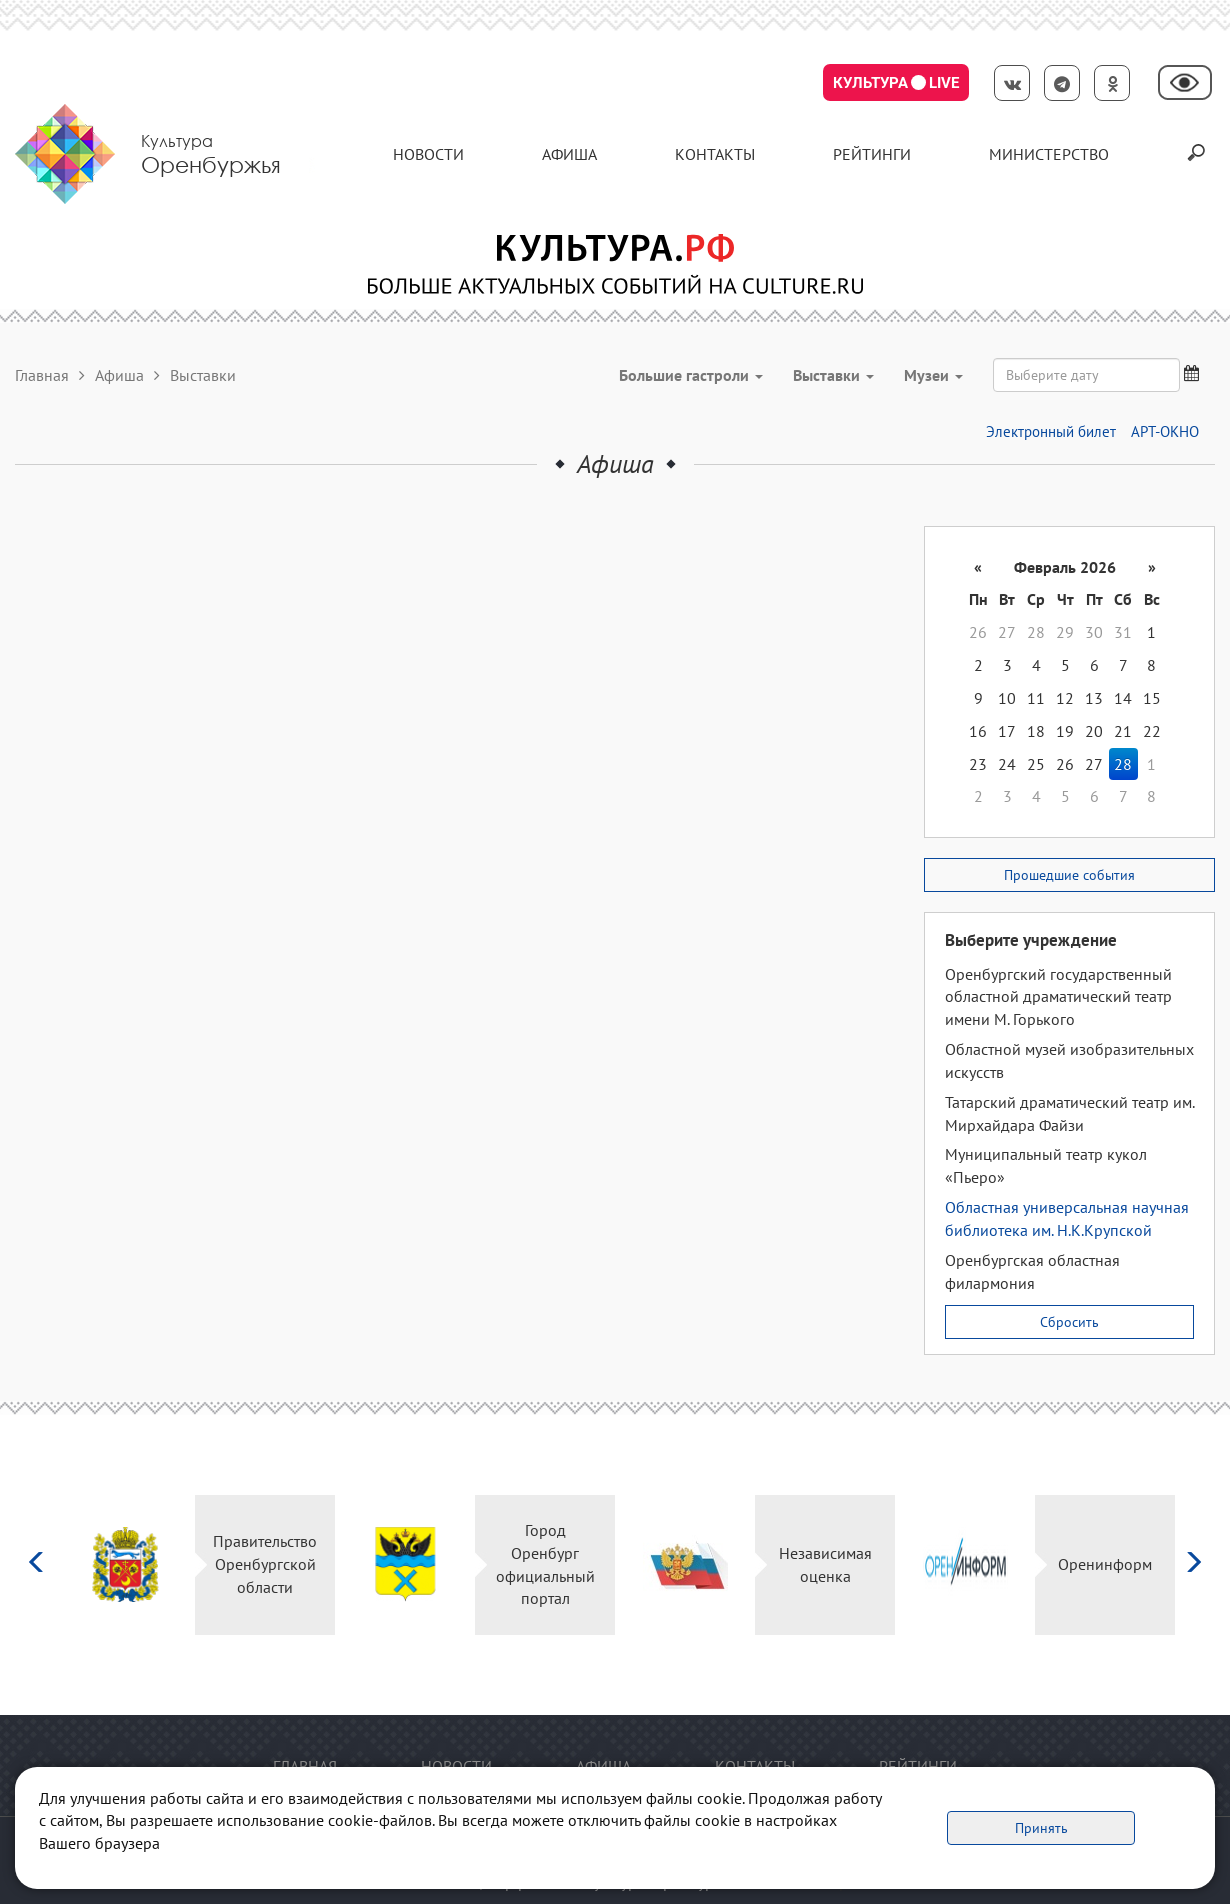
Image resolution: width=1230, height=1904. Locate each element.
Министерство (1049, 154)
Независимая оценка (825, 1564)
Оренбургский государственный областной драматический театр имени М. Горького (1058, 997)
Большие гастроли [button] (691, 375)
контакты (715, 154)
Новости (428, 154)
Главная (42, 375)
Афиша (569, 154)
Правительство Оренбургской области (265, 1564)
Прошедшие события (1069, 875)
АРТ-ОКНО (1165, 431)
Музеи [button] (933, 375)
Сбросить (1069, 1322)
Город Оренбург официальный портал (545, 1564)
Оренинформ (1105, 1564)
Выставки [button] (833, 375)
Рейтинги (872, 154)
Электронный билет (1051, 431)
